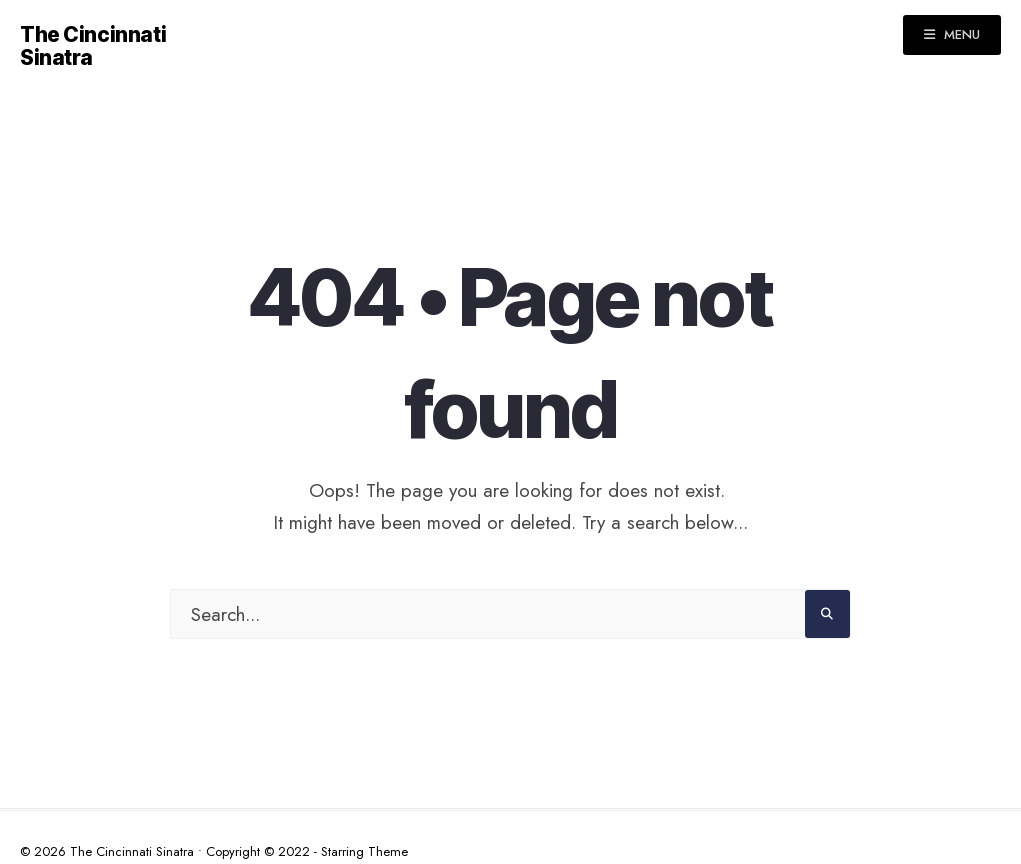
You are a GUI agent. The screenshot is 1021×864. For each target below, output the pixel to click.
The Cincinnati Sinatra (93, 46)
